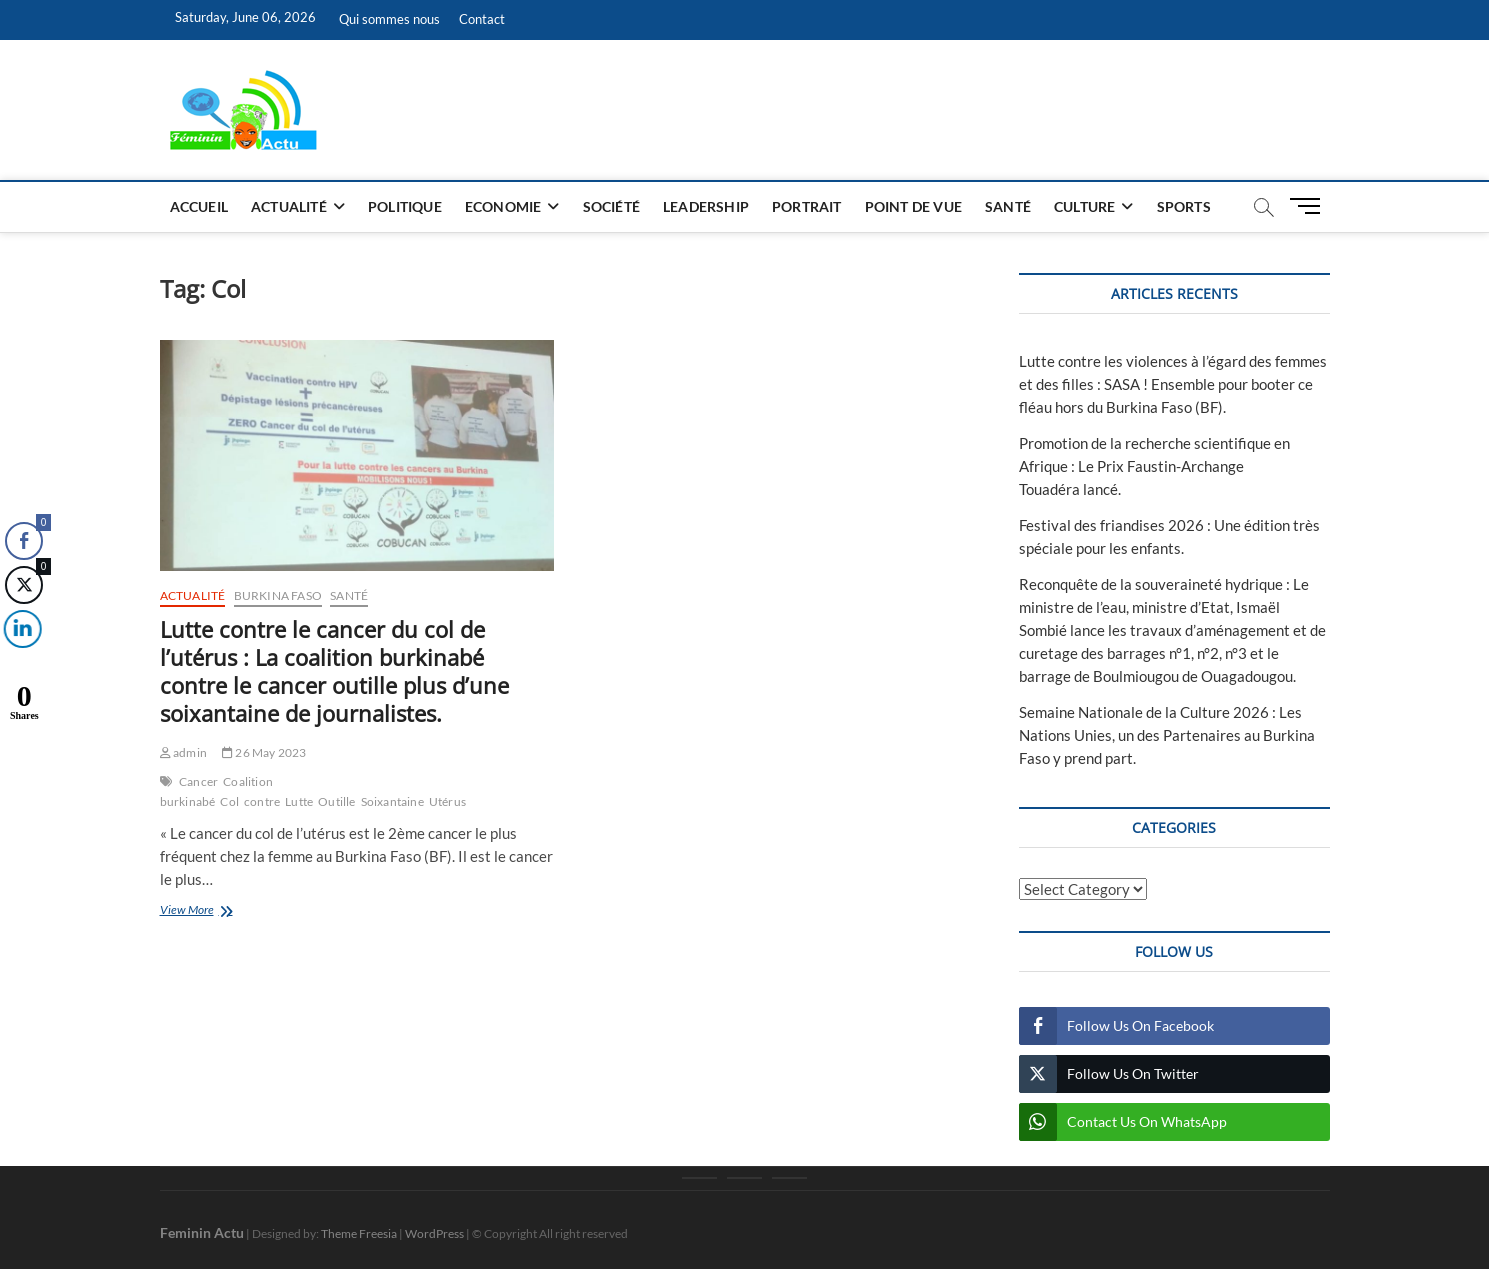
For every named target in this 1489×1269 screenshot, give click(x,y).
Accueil (199, 206)
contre (262, 801)
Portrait (807, 206)
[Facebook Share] (24, 541)
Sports (1184, 206)
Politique (405, 206)
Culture (1084, 206)
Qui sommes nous (389, 19)
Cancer (198, 781)
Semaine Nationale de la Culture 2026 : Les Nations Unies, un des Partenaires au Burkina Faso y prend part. (1167, 735)
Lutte (299, 801)
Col (229, 801)
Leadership (706, 206)
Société (611, 206)
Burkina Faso (278, 595)
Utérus (447, 801)
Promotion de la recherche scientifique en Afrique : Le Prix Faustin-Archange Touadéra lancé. (1154, 466)
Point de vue (913, 206)
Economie (503, 206)
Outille (336, 801)
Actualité (289, 206)
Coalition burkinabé (216, 791)
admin (183, 752)
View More (216, 911)
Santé (1008, 206)
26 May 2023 (264, 752)
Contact (482, 19)
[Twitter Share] (23, 585)
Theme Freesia (359, 1233)
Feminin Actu (202, 1232)
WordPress (434, 1233)
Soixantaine (392, 801)
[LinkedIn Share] (19, 629)
